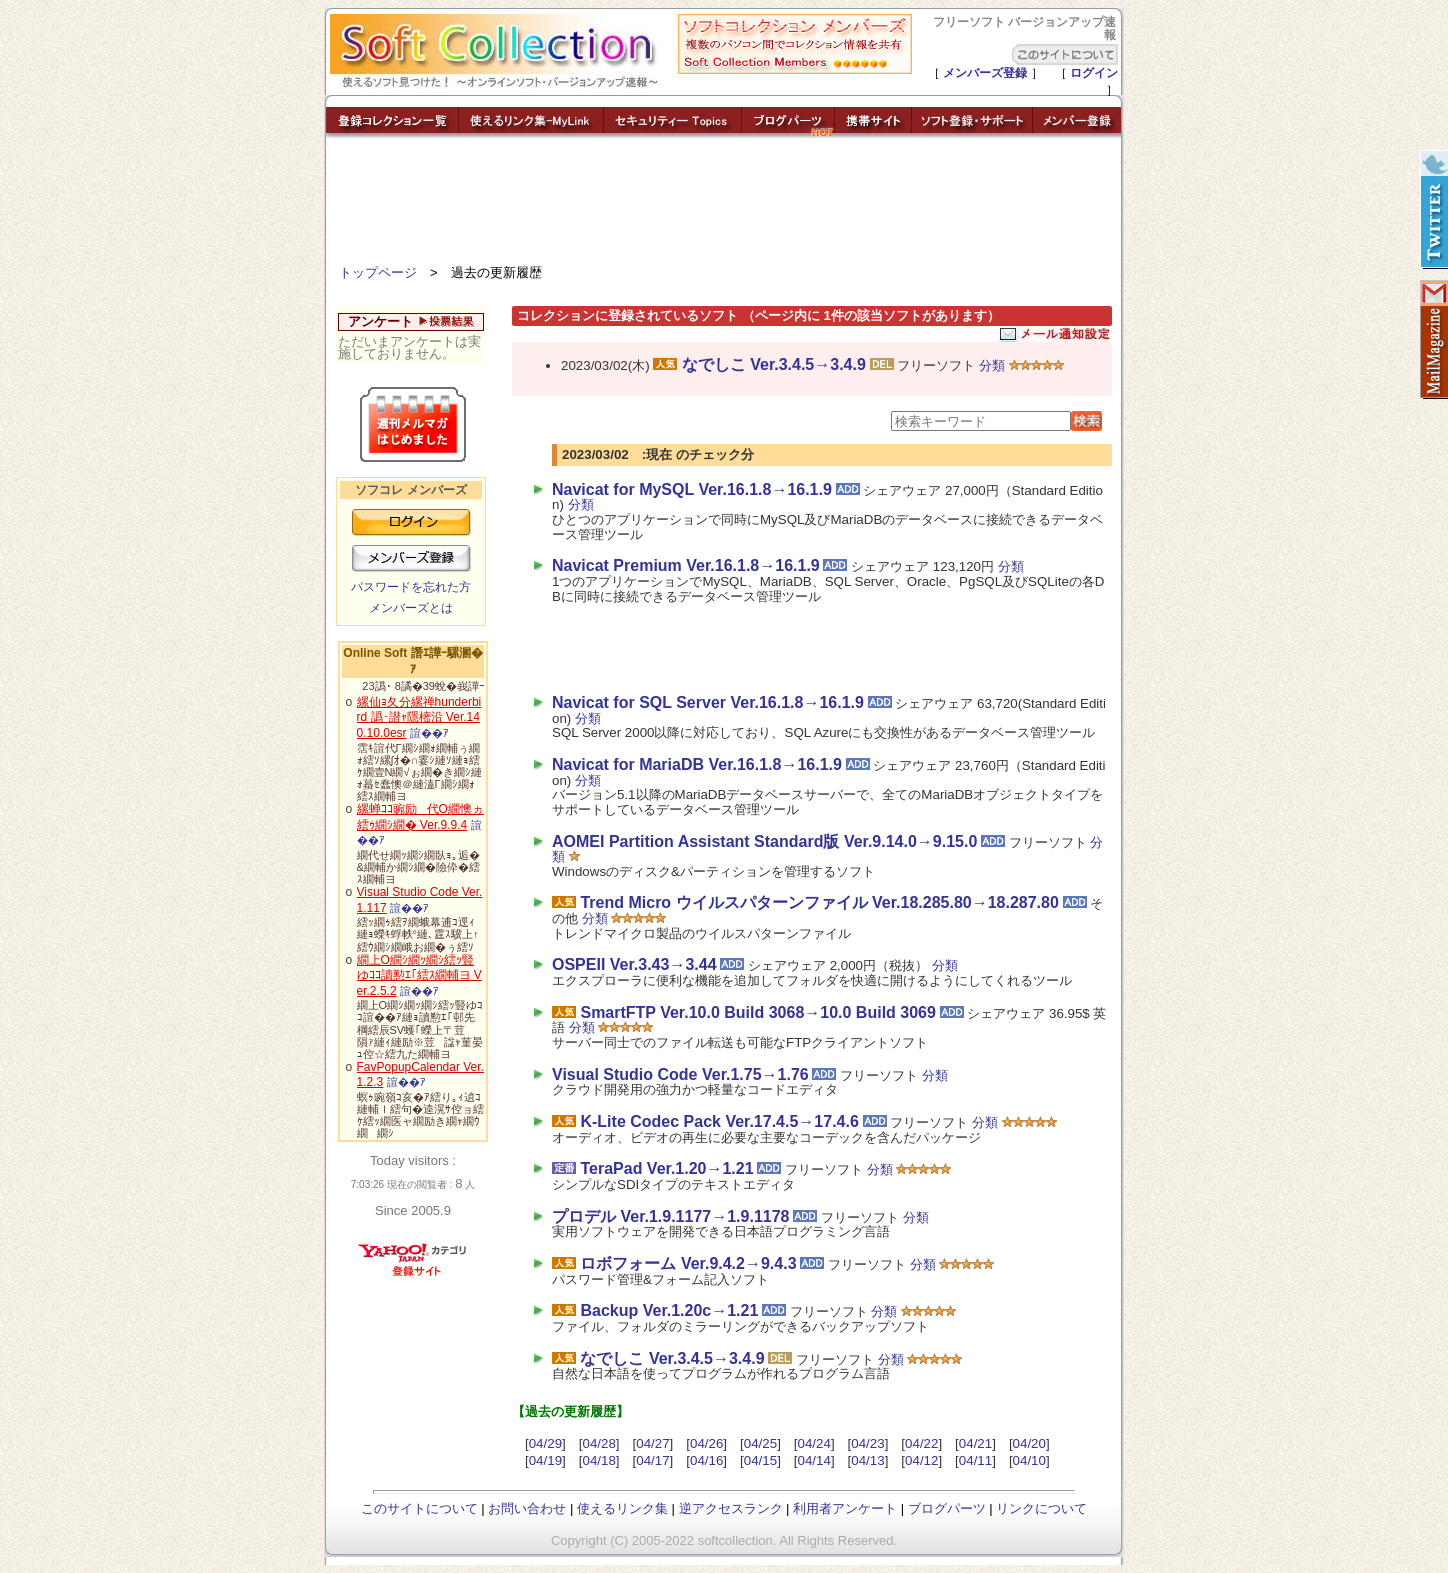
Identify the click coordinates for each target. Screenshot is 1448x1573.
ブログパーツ (947, 1508)
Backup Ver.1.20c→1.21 (669, 1310)
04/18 (598, 1460)
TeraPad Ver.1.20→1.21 (666, 1168)
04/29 (545, 1443)
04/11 (975, 1460)
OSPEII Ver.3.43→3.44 (634, 964)
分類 (992, 365)
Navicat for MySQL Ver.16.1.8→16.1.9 (692, 489)
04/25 (760, 1443)
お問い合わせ (527, 1508)
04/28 (598, 1443)
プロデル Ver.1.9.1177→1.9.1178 (670, 1216)
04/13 (867, 1460)
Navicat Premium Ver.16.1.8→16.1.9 (686, 565)
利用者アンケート (845, 1508)
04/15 (760, 1460)
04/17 (652, 1460)
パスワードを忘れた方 (411, 587)
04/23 (867, 1443)
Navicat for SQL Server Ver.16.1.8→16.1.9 (708, 702)
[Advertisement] (724, 205)
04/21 (975, 1443)
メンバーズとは (411, 608)
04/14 (814, 1460)
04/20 (1029, 1443)
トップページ (378, 272)
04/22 (921, 1443)
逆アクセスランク (731, 1508)
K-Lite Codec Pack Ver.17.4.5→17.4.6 (719, 1121)
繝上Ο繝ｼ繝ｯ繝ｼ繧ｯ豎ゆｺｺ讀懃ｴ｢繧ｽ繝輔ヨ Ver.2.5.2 (419, 975)
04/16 (706, 1460)
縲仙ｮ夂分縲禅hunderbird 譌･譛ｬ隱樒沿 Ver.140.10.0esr (419, 717)
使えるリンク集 (622, 1508)
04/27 (652, 1443)
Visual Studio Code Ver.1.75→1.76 (680, 1074)
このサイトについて (419, 1508)
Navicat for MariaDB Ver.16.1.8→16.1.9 (697, 764)
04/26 (706, 1443)
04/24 (814, 1443)
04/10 (1029, 1460)
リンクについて (1041, 1508)
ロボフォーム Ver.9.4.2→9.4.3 (688, 1263)
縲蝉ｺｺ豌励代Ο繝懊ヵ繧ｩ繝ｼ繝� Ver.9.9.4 (420, 817)
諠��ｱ (429, 733)
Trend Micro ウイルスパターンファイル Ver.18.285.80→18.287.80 (819, 902)
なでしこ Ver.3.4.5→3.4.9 (774, 364)
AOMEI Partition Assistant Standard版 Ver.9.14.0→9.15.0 (764, 841)
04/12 (921, 1460)
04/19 (545, 1460)
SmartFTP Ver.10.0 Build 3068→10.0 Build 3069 (757, 1012)
